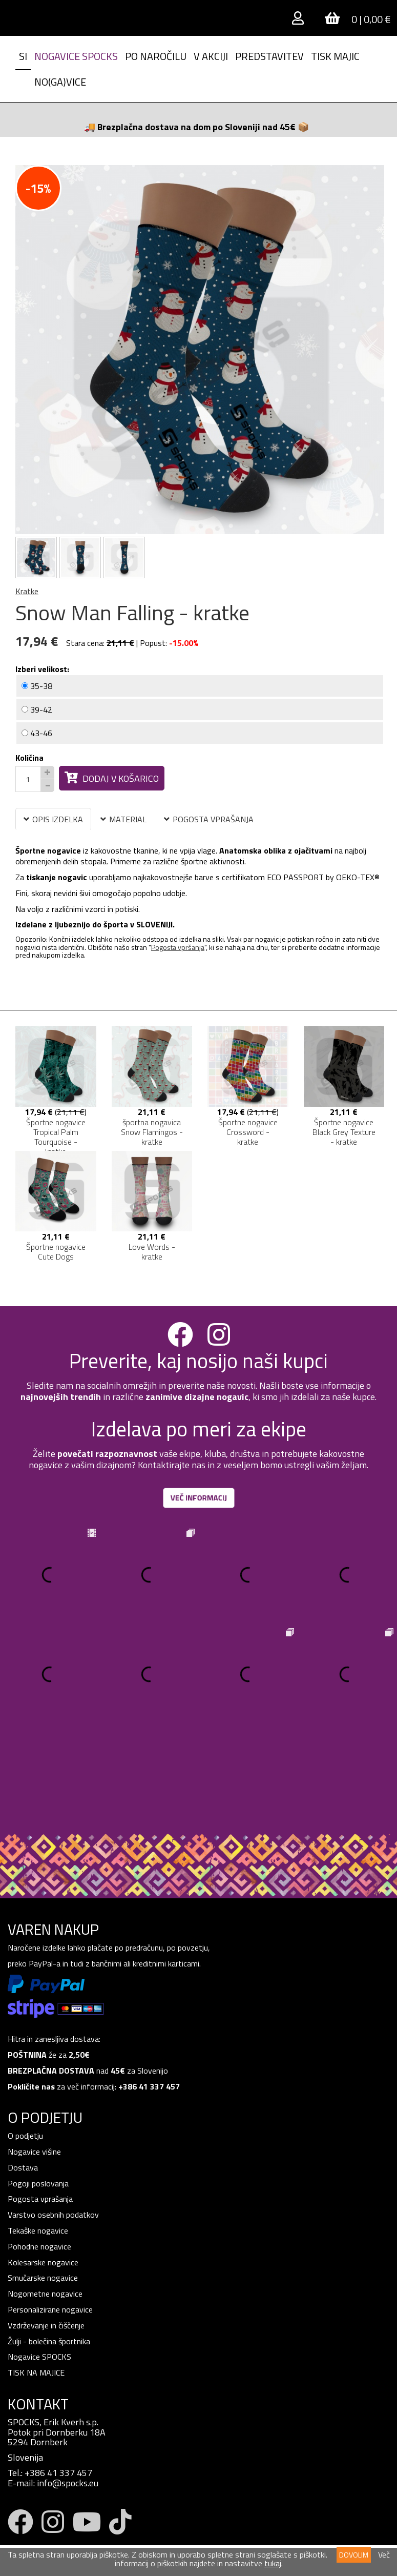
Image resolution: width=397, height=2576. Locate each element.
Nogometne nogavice (45, 2194)
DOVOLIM (353, 2554)
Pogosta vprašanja (40, 2100)
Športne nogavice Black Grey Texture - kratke (343, 1132)
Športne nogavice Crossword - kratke (248, 1132)
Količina (29, 758)
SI (23, 56)
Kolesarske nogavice (43, 2163)
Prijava (30, 2532)
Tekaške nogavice (38, 2131)
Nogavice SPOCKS (39, 2258)
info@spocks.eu (67, 2384)
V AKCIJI (211, 56)
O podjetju (26, 2037)
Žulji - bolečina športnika (49, 2242)
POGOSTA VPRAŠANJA (209, 819)
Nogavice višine (34, 2052)
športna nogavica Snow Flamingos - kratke (152, 1132)
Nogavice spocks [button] (76, 56)
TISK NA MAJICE (36, 2273)
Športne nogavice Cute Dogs (56, 1252)
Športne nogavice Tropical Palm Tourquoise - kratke (56, 1137)
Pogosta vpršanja (177, 947)
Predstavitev (269, 56)
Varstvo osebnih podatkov (53, 2116)
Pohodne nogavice (39, 2147)
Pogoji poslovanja (38, 2084)
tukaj (272, 2563)
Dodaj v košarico (112, 778)
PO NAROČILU (155, 56)
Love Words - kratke (152, 1252)
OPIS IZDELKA (53, 819)
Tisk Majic (335, 56)
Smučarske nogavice (43, 2179)
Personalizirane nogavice (50, 2210)
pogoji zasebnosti (96, 2499)
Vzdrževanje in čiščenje (46, 2226)
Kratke (26, 591)
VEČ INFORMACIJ (198, 1497)
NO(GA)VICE (60, 82)
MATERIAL (123, 819)
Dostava (23, 2068)
